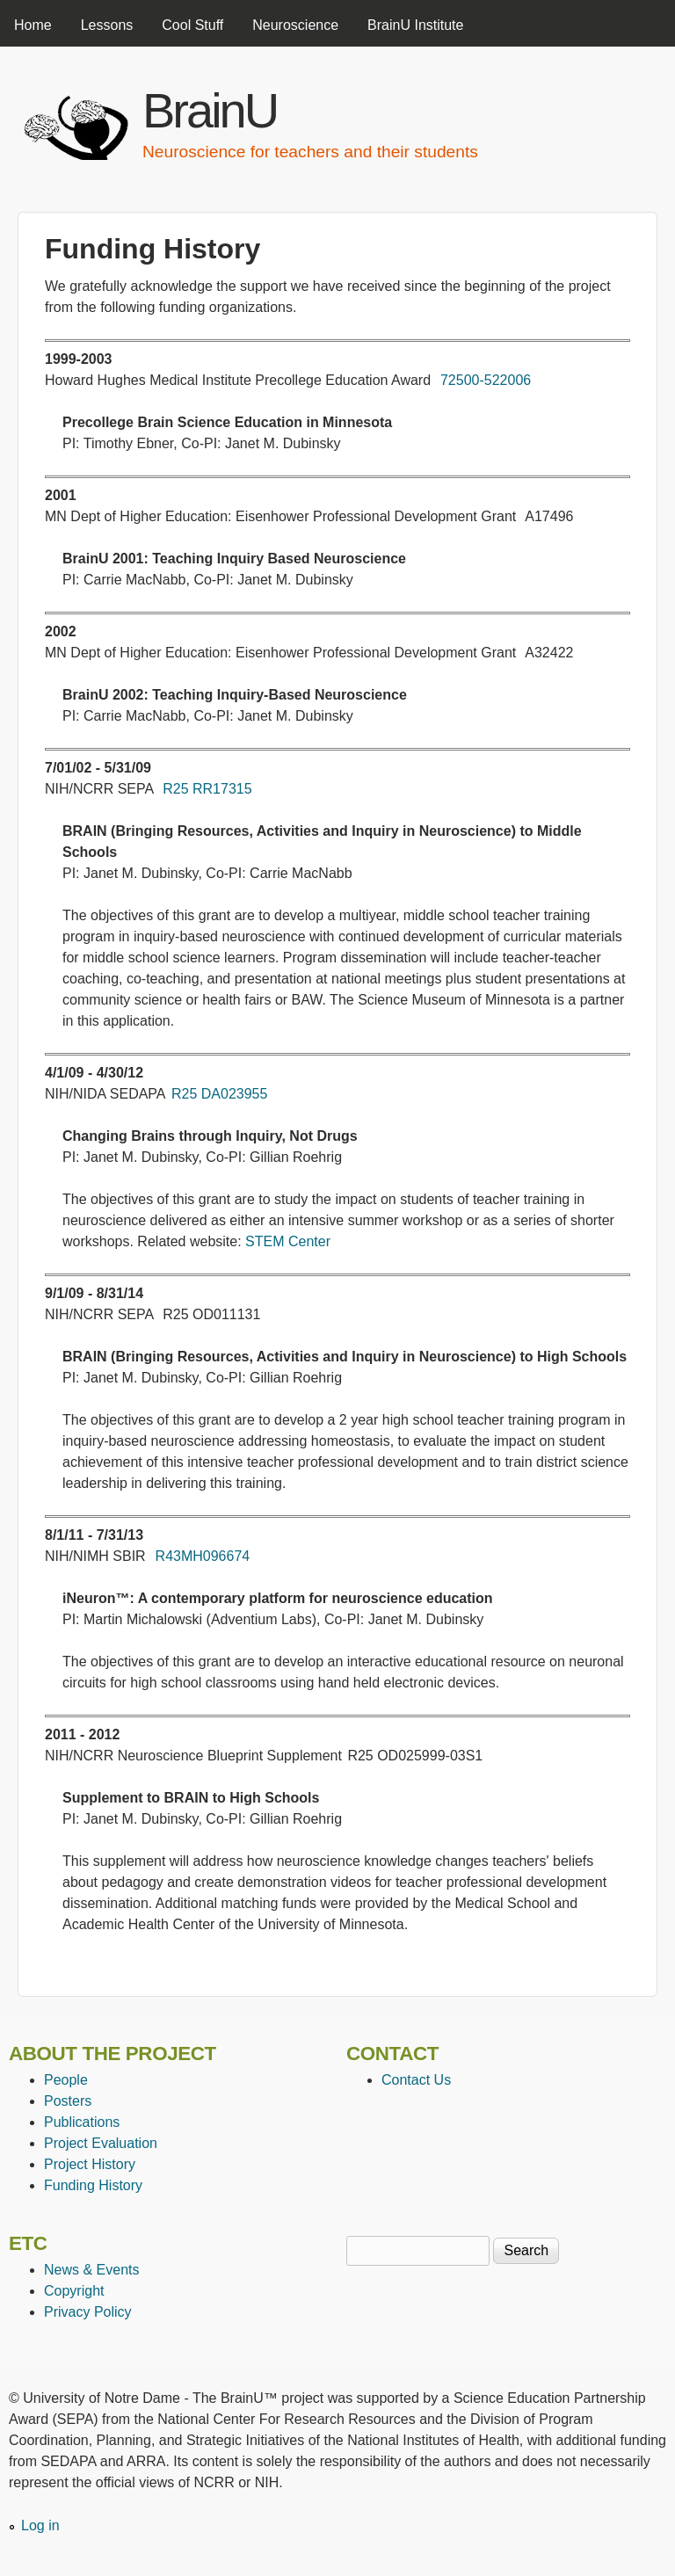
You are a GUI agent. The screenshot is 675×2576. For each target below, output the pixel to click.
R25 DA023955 (219, 1093)
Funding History (93, 2185)
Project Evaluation (100, 2143)
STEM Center (287, 1241)
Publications (82, 2122)
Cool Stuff (192, 25)
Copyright (74, 2290)
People (66, 2079)
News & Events (91, 2269)
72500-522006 (485, 380)
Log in (40, 2525)
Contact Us (416, 2079)
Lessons (107, 25)
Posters (67, 2100)
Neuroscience (295, 25)
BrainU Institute (415, 25)
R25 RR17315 (207, 788)
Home (33, 25)
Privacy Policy (88, 2311)
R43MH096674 (203, 1556)
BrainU (209, 110)
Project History (89, 2164)
